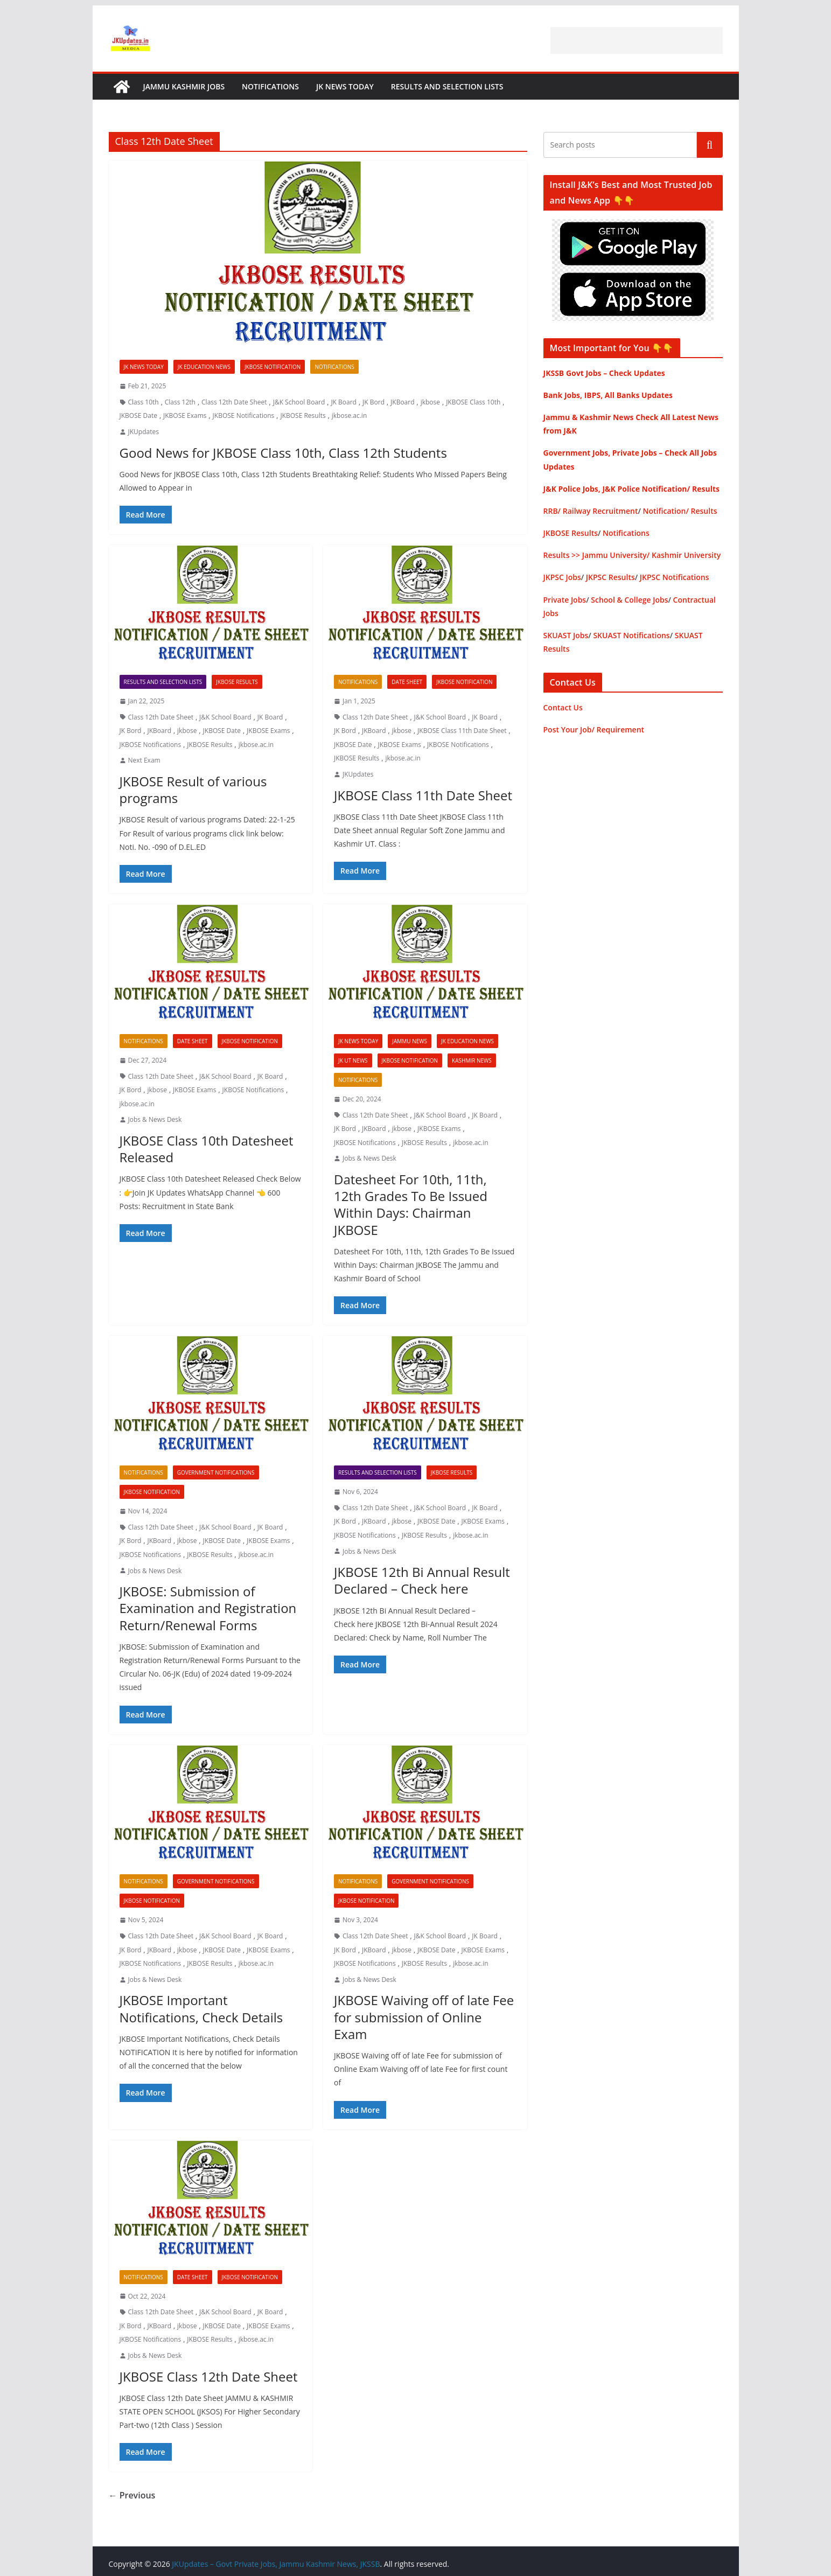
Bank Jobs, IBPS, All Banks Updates (608, 395)
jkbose (430, 402)
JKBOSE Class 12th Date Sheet (209, 2376)
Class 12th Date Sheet (234, 402)
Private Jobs (564, 600)
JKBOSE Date (138, 415)
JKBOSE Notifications (244, 415)
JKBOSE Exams (184, 415)
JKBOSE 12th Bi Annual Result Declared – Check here (422, 1580)
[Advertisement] (636, 40)
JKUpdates (143, 431)
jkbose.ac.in (349, 415)
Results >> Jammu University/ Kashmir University (632, 555)
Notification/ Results (680, 511)
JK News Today (345, 86)
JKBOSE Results (302, 415)
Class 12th (180, 402)
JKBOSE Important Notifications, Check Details (201, 2008)
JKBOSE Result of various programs (193, 789)
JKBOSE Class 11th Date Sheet (462, 730)
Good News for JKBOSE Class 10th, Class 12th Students (283, 453)
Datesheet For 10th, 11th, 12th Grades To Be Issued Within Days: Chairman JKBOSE (410, 1204)
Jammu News (409, 1041)
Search (710, 145)
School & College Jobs (629, 600)
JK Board (344, 402)
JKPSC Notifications (674, 577)
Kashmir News (472, 1060)
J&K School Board (299, 402)
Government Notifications (216, 1472)
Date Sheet (407, 682)
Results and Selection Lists (447, 86)
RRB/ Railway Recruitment (590, 511)
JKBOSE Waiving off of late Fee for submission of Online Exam (424, 2016)
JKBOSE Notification (273, 367)
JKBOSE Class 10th (473, 402)
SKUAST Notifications (631, 635)
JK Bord (373, 402)
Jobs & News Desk (155, 1119)
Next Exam (144, 760)
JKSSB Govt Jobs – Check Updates (604, 373)
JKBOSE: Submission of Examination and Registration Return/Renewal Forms (208, 1607)
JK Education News (204, 367)
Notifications (270, 86)
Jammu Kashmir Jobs (184, 86)
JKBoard (402, 402)
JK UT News (353, 1060)
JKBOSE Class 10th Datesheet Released (207, 1149)
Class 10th (143, 402)
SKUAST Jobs (566, 635)
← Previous (132, 2495)
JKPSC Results (610, 577)
